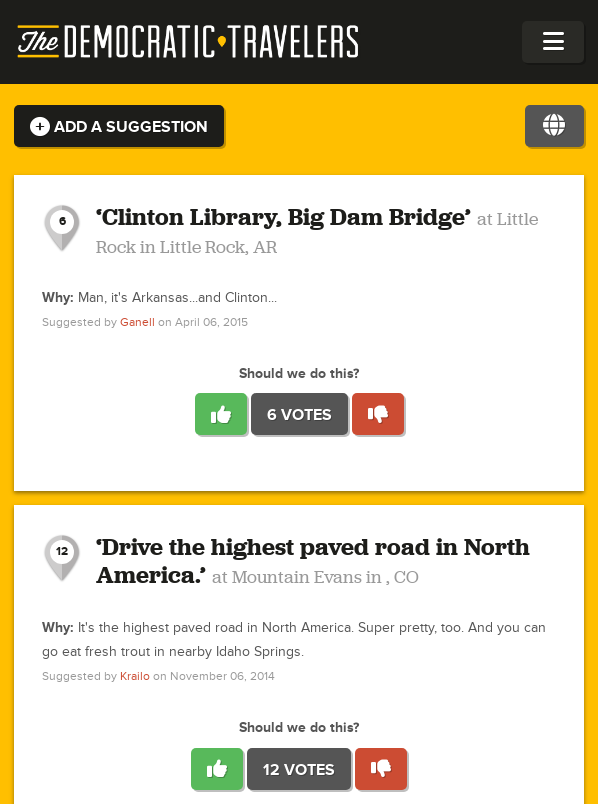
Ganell (137, 322)
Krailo (135, 676)
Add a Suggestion (119, 127)
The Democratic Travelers (189, 42)
